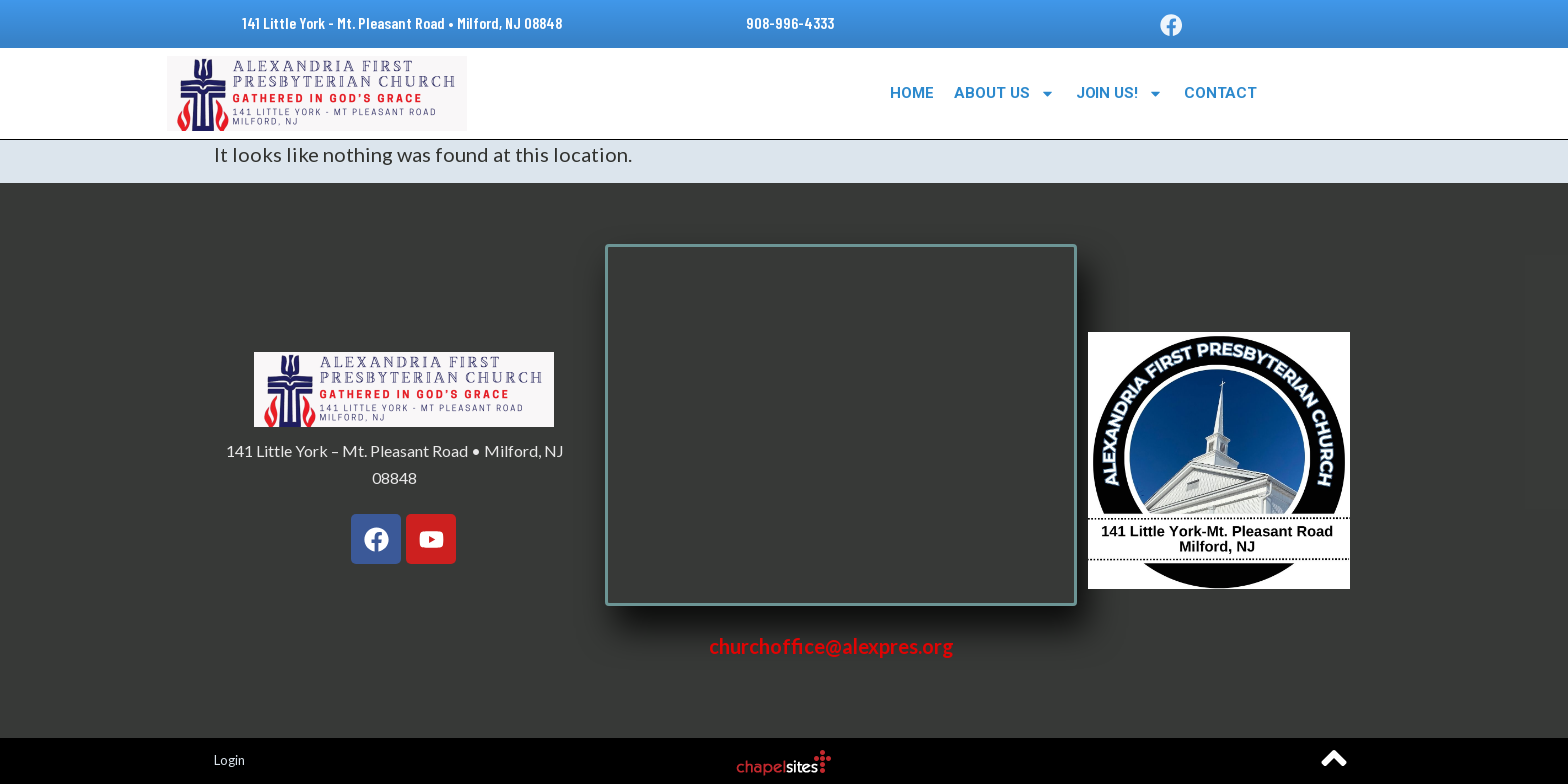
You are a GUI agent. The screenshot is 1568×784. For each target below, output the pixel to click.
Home (912, 93)
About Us (1004, 93)
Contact (1220, 93)
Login (229, 760)
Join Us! (1119, 93)
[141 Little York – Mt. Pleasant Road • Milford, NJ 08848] (841, 425)
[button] (1171, 25)
